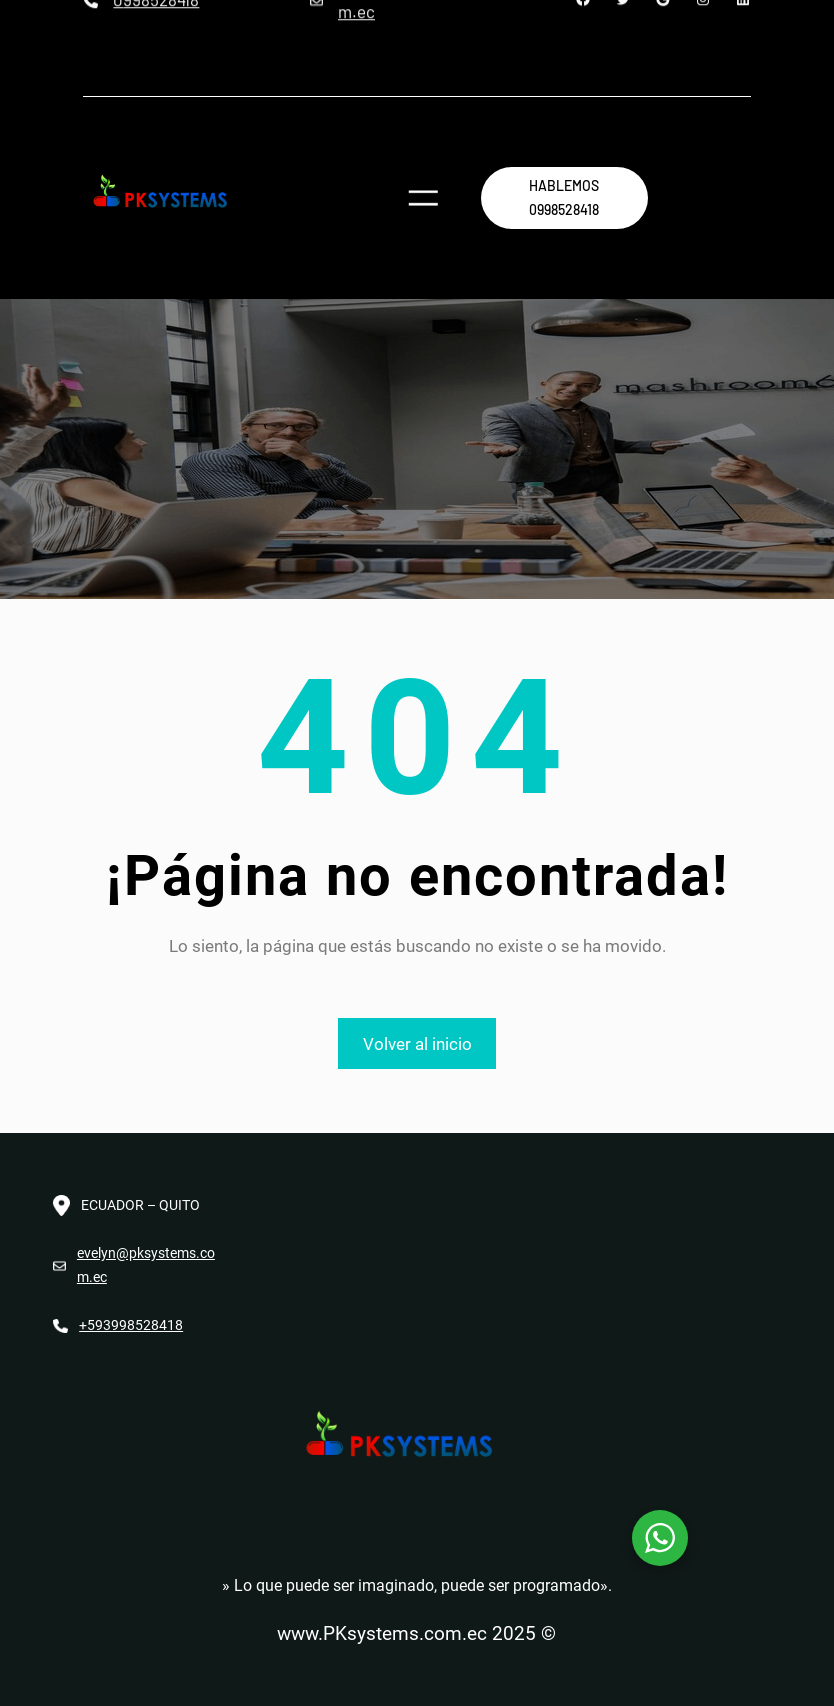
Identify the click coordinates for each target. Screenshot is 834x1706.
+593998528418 (131, 1325)
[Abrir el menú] (424, 198)
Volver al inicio (417, 1044)
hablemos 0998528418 (564, 197)
